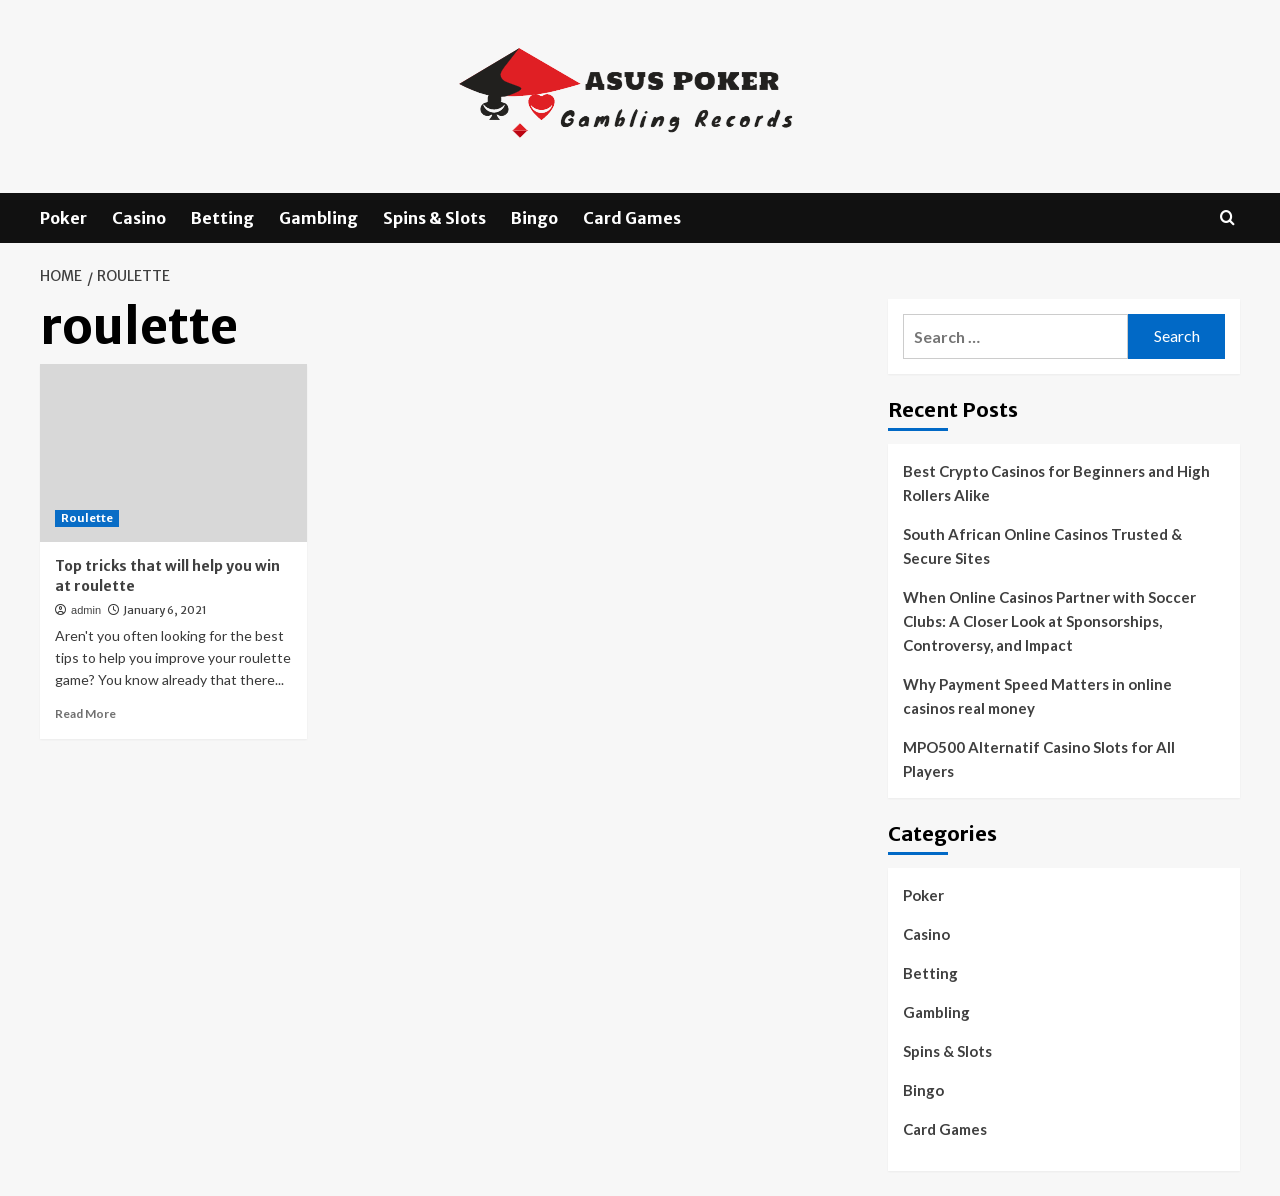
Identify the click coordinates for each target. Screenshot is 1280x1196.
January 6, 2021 (165, 610)
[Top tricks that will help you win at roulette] (173, 453)
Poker (63, 218)
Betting (222, 218)
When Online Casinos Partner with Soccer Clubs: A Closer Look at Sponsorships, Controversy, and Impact (1049, 621)
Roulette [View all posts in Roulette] (87, 518)
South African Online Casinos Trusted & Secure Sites (1042, 546)
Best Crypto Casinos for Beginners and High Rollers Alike (1056, 483)
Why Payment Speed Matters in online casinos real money (1037, 696)
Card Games (632, 218)
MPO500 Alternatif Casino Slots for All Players (1039, 759)
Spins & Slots (434, 218)
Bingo (534, 218)
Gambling (318, 218)
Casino (139, 218)
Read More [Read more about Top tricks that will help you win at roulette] (85, 713)
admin (86, 610)
